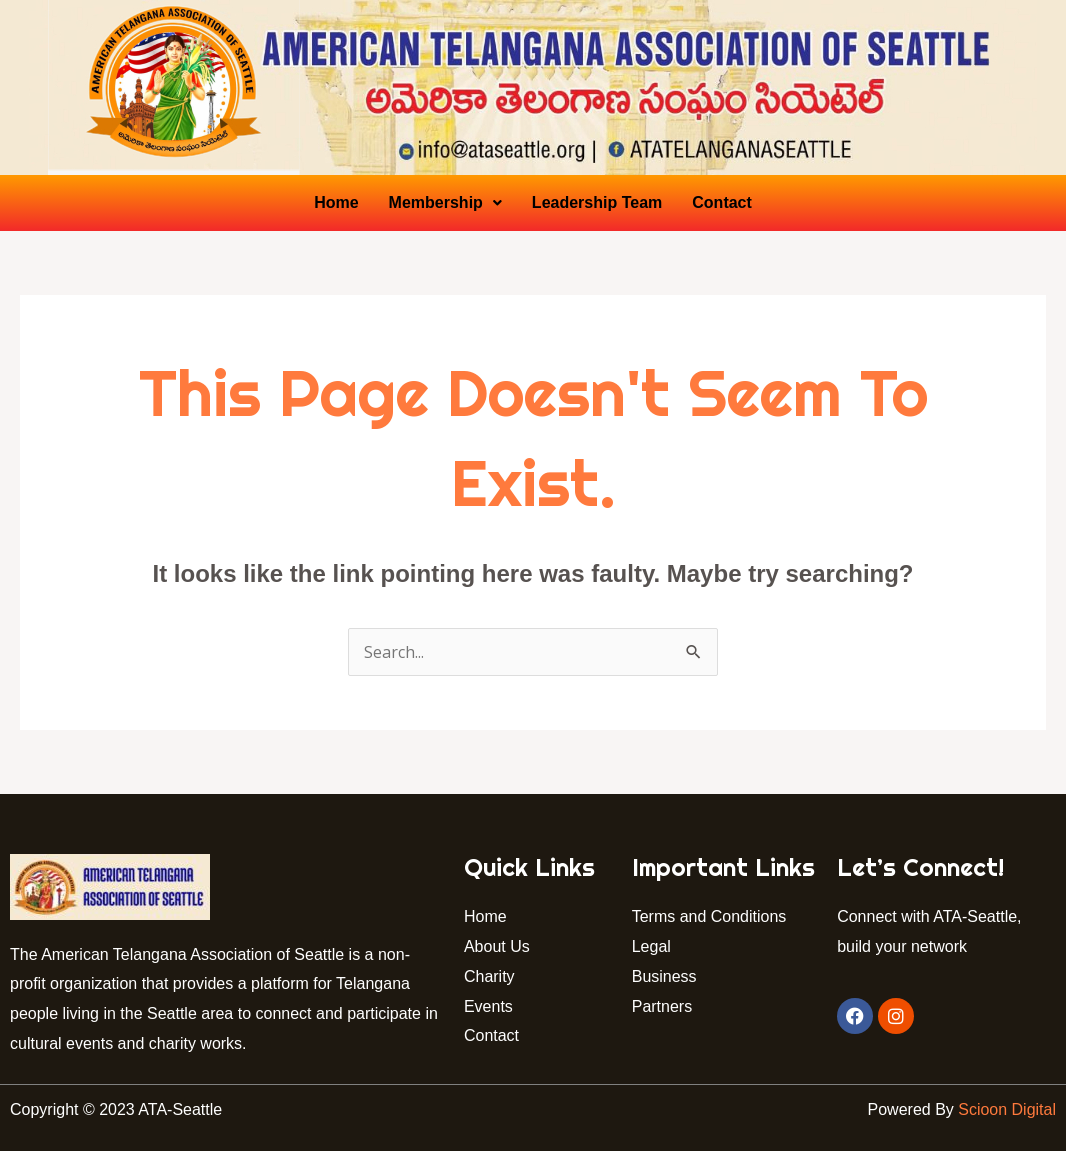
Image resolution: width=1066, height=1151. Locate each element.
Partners (664, 1006)
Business (664, 976)
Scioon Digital (1007, 1109)
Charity (489, 976)
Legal (651, 946)
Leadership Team (597, 202)
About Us (497, 946)
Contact (722, 202)
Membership (445, 202)
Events (488, 1006)
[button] (445, 203)
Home (336, 202)
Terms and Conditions (709, 916)
